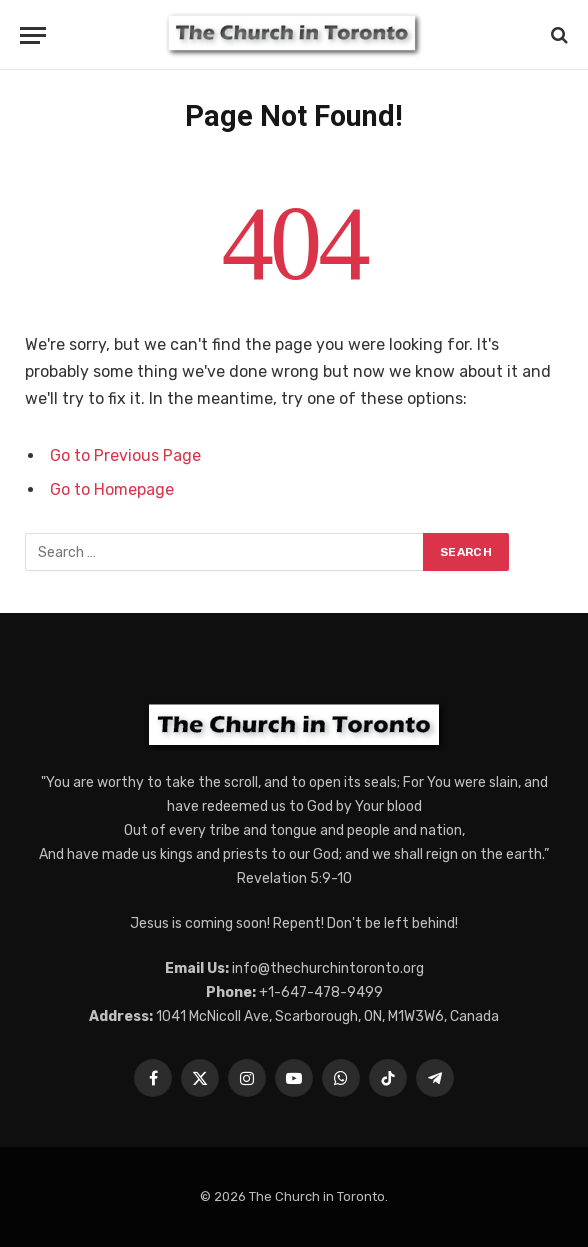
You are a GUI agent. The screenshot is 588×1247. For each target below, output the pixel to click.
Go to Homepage (112, 489)
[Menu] (33, 35)
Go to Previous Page (125, 455)
